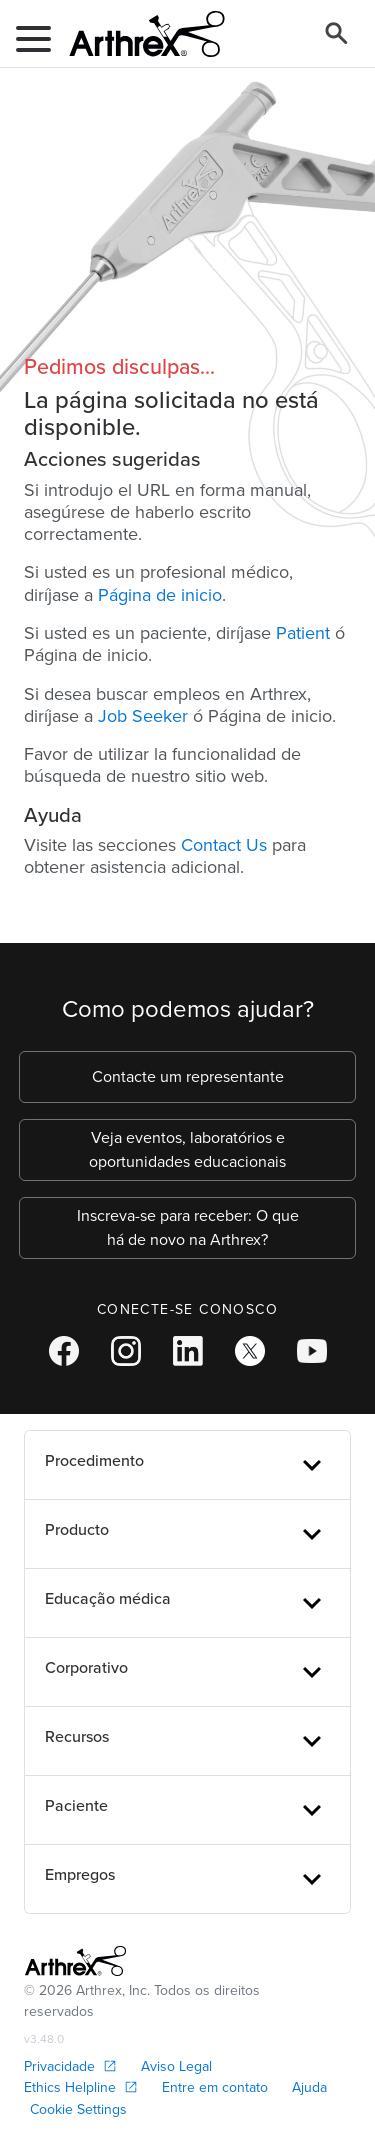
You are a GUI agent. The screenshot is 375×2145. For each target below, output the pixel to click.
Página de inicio (160, 595)
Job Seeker (143, 716)
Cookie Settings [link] (78, 2109)
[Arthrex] (139, 34)
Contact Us (224, 845)
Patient (303, 633)
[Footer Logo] (75, 1961)
